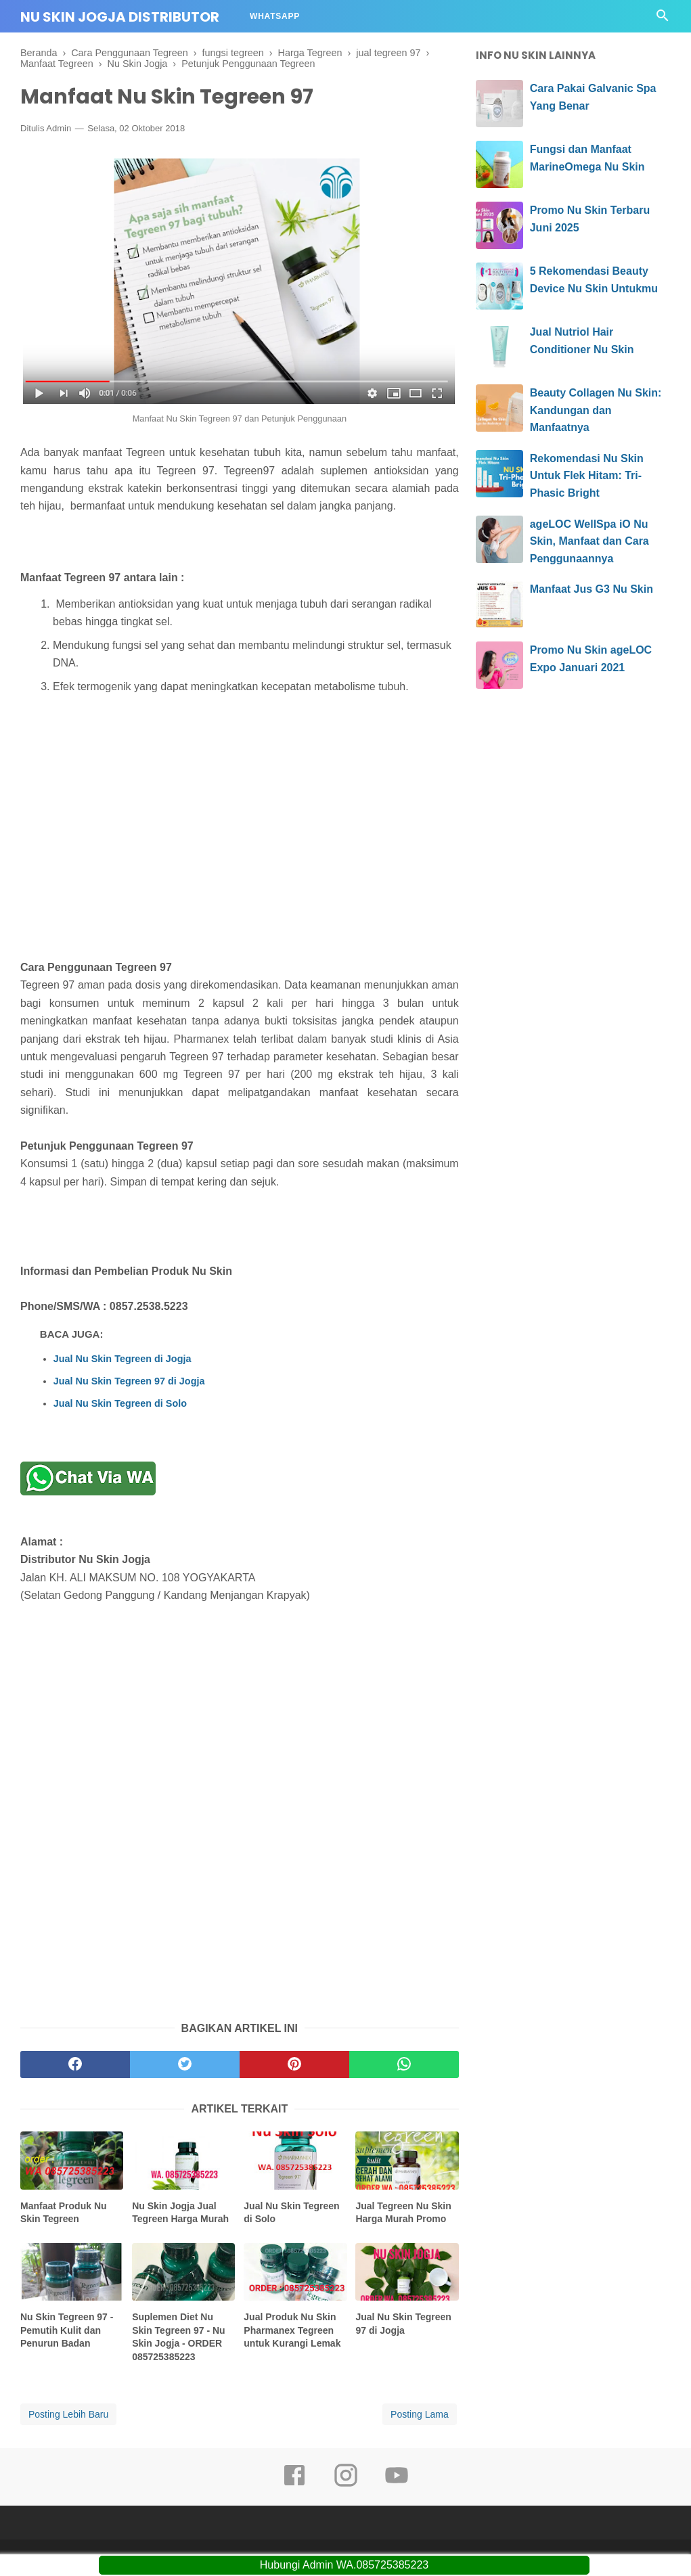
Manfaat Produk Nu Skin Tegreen (63, 2212)
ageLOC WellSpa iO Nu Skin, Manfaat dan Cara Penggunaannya (589, 541)
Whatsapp (275, 16)
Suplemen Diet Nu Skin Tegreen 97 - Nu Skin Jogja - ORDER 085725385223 (178, 2336)
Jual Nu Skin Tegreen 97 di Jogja (129, 1381)
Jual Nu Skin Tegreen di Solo (120, 1403)
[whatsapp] (404, 2064)
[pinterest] (294, 2064)
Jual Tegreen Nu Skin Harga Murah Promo (403, 2212)
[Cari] (662, 19)
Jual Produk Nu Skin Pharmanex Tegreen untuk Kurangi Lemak (292, 2330)
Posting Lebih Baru (68, 2414)
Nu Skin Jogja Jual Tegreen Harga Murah (180, 2212)
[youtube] (396, 2484)
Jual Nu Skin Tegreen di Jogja (122, 1358)
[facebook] (75, 2064)
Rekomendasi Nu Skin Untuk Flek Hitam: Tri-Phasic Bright (587, 476)
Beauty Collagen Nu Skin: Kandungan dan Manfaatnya (596, 410)
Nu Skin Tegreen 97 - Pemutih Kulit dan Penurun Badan (66, 2330)
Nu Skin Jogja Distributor (119, 16)
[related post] (71, 2160)
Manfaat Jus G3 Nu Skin (591, 589)
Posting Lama (420, 2414)
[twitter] (185, 2064)
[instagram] (345, 2484)
